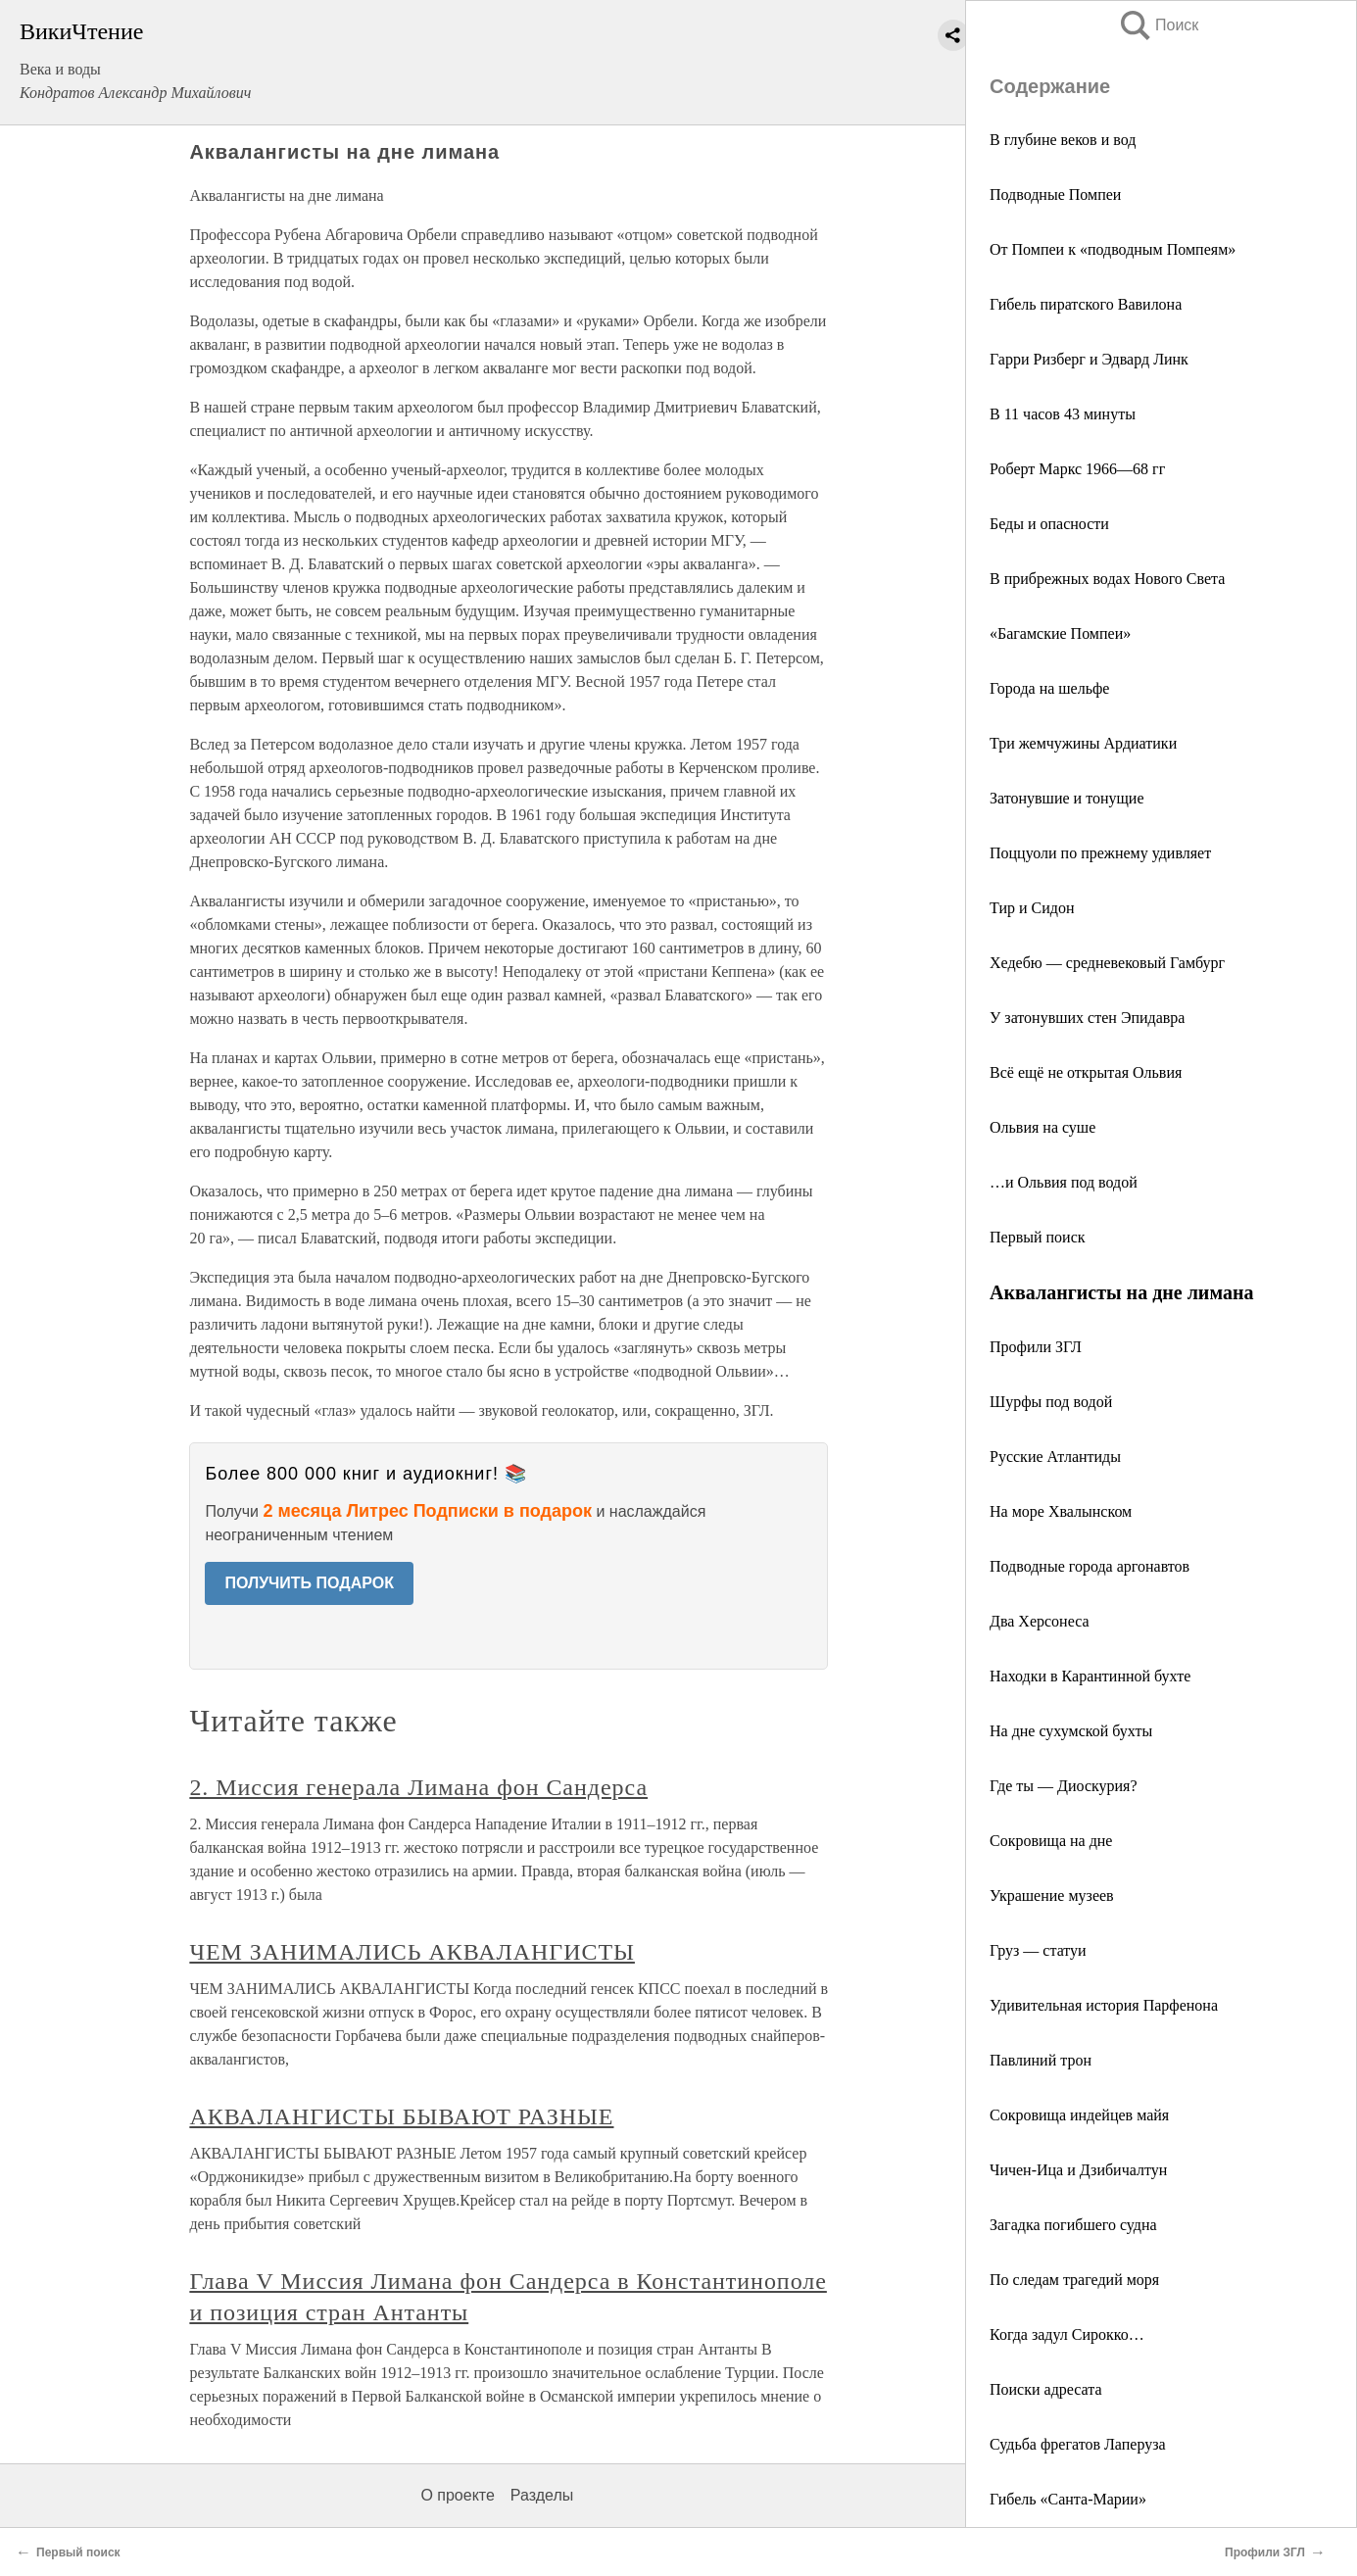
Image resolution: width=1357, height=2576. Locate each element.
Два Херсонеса (1040, 1621)
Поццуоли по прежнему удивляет (1100, 853)
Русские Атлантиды (1055, 1456)
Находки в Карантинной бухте (1090, 1676)
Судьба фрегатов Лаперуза (1078, 2444)
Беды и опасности (1049, 523)
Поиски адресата (1046, 2389)
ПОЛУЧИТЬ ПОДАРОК (309, 1583)
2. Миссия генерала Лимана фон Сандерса (418, 1787)
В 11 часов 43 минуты (1063, 414)
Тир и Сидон (1032, 907)
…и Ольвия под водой (1064, 1182)
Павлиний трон (1040, 2060)
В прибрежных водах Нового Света (1107, 578)
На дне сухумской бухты (1071, 1731)
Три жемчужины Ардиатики (1083, 743)
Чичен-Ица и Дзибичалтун (1078, 2170)
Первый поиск (1038, 1237)
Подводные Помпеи (1055, 194)
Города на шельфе (1049, 688)
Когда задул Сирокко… (1067, 2334)
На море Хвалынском (1061, 1511)
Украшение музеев (1052, 1895)
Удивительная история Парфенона (1104, 2005)
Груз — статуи (1038, 1950)
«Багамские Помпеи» (1060, 633)
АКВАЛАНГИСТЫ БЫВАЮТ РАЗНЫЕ (401, 2116)
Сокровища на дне (1051, 1840)
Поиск (1158, 25)
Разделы (541, 2495)
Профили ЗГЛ (1036, 1346)
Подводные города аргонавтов (1089, 1566)
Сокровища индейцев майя (1079, 2115)
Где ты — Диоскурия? (1064, 1785)
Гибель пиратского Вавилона (1086, 304)
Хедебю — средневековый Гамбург (1107, 962)
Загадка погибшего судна (1073, 2224)
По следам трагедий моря (1074, 2279)
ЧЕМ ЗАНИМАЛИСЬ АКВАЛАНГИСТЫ (412, 1952)
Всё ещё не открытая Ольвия (1086, 1072)
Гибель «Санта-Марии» (1068, 2499)
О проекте (457, 2495)
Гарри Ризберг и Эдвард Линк (1089, 359)
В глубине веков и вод (1063, 139)
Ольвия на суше (1042, 1127)
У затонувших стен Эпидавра (1087, 1017)
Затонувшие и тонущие (1066, 798)
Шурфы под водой (1051, 1401)
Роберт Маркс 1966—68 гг (1077, 469)
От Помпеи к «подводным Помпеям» (1113, 249)
